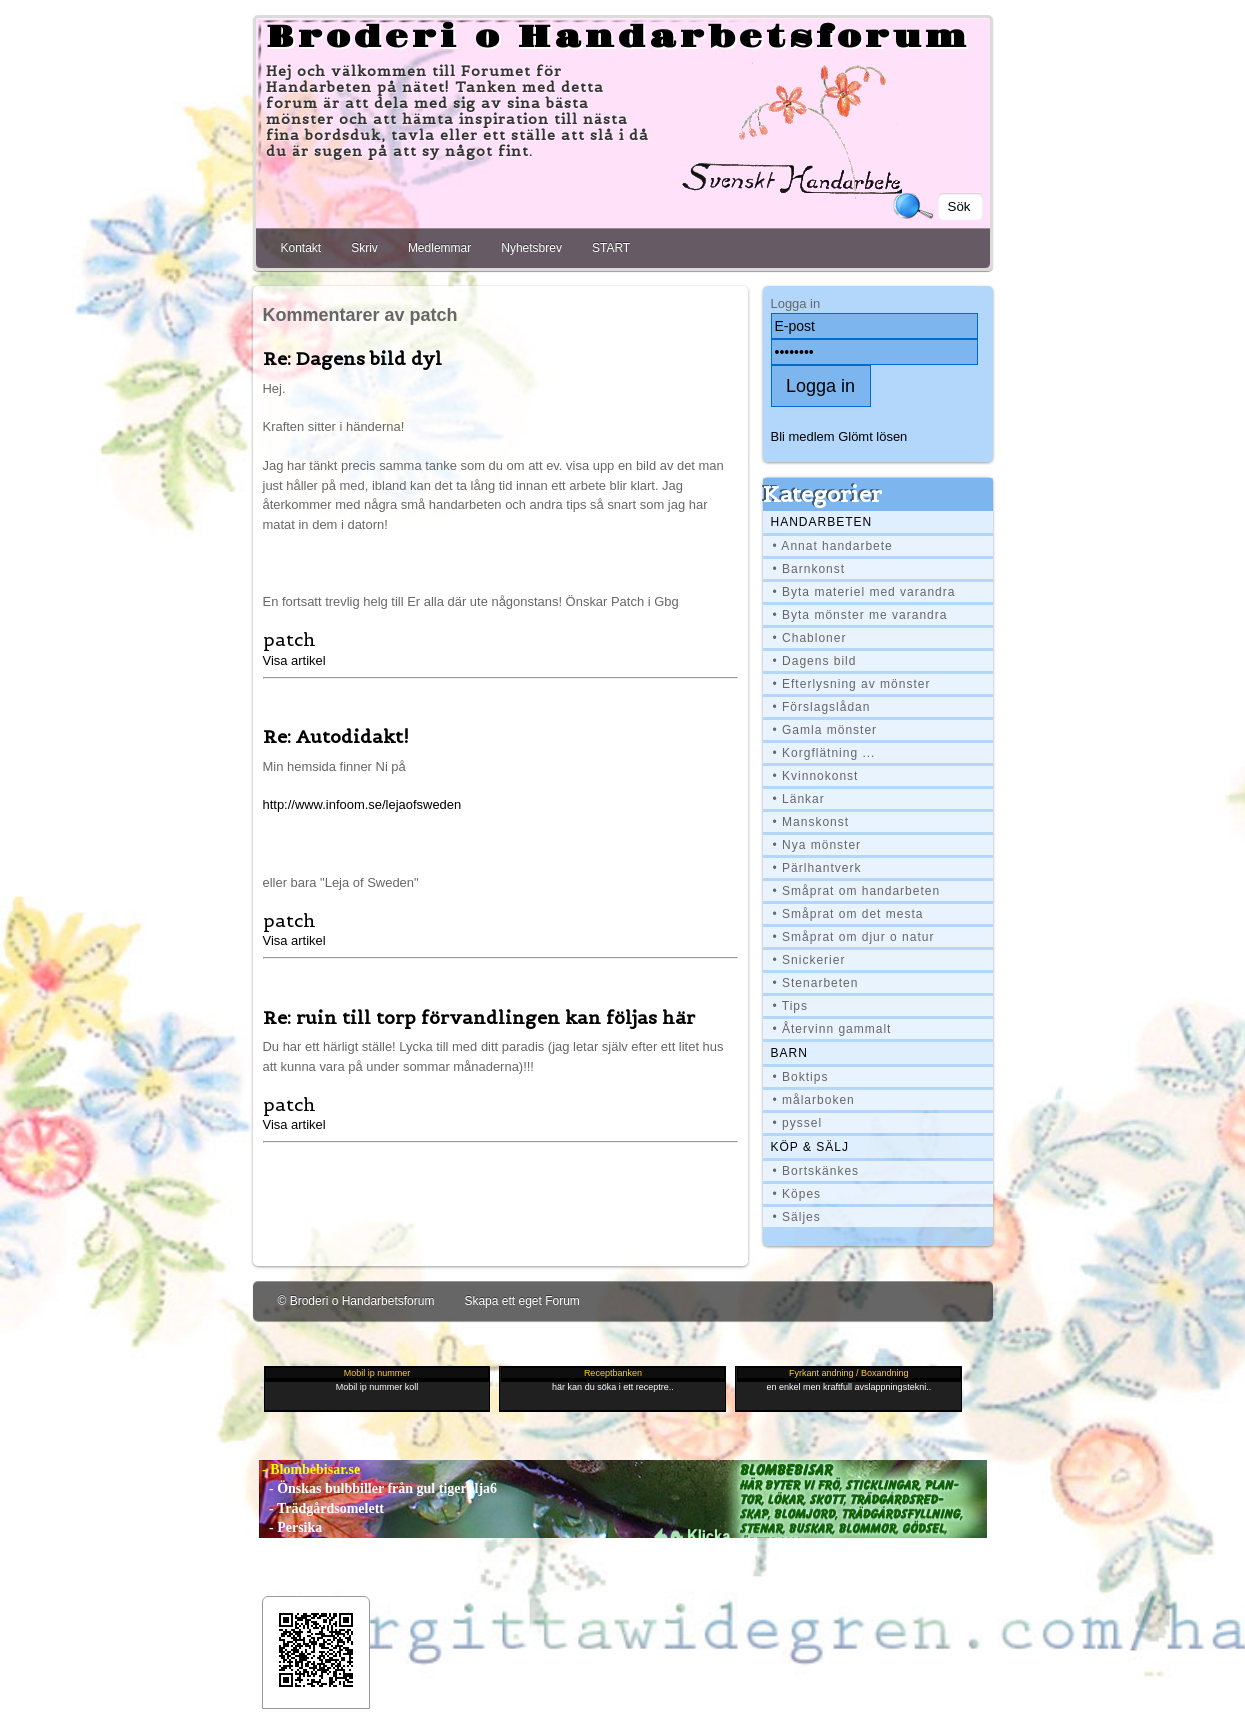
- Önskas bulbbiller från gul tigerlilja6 (378, 1488)
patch (289, 639)
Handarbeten (822, 522)
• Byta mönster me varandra (860, 615)
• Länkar (799, 799)
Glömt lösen (872, 436)
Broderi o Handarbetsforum (618, 38)
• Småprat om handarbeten (857, 891)
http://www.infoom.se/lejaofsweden (362, 804)
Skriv (364, 248)
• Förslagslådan (822, 707)
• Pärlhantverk (817, 868)
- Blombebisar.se (310, 1469)
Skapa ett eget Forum (521, 1301)
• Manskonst (811, 822)
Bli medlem (803, 436)
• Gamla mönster (825, 730)
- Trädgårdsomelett (321, 1508)
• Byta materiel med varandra (864, 592)
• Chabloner (810, 638)
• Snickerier (809, 960)
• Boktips (801, 1077)
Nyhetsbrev (531, 248)
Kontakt (301, 248)
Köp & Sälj (810, 1147)
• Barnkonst (809, 569)
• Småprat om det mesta (848, 914)
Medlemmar (439, 248)
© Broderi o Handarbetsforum (356, 1301)
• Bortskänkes (816, 1171)
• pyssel (798, 1123)
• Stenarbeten (816, 983)
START (611, 248)
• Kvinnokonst (816, 776)
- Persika (291, 1527)
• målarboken (814, 1100)
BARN (789, 1053)
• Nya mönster (817, 845)
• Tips (791, 1006)
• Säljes (797, 1217)
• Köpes (797, 1194)
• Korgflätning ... (824, 753)
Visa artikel (294, 660)
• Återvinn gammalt (832, 1029)
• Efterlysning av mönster (852, 684)
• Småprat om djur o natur (854, 937)
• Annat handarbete (833, 546)
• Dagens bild (815, 661)
